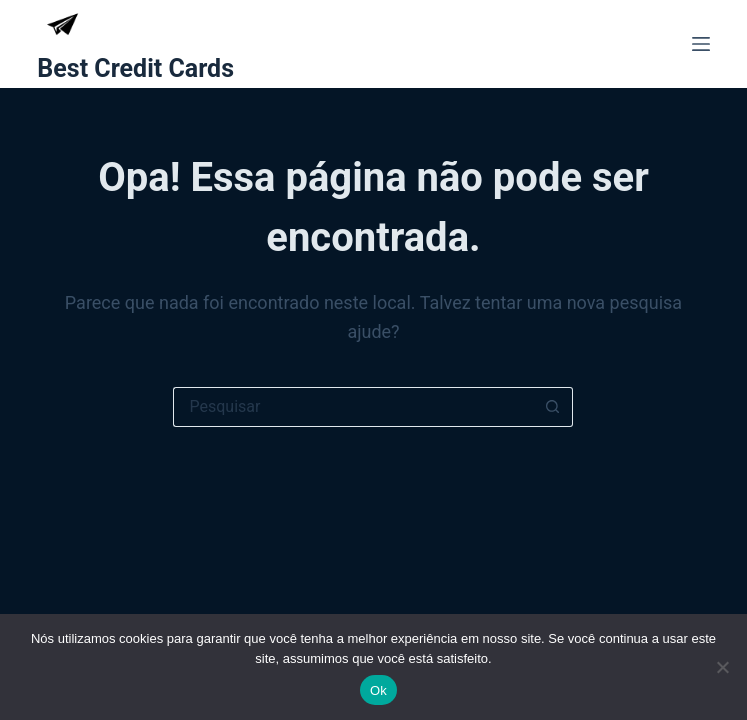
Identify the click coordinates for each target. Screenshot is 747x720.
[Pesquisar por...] (353, 407)
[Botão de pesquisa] (553, 407)
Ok (378, 690)
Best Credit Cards (135, 68)
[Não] (722, 667)
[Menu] (701, 44)
